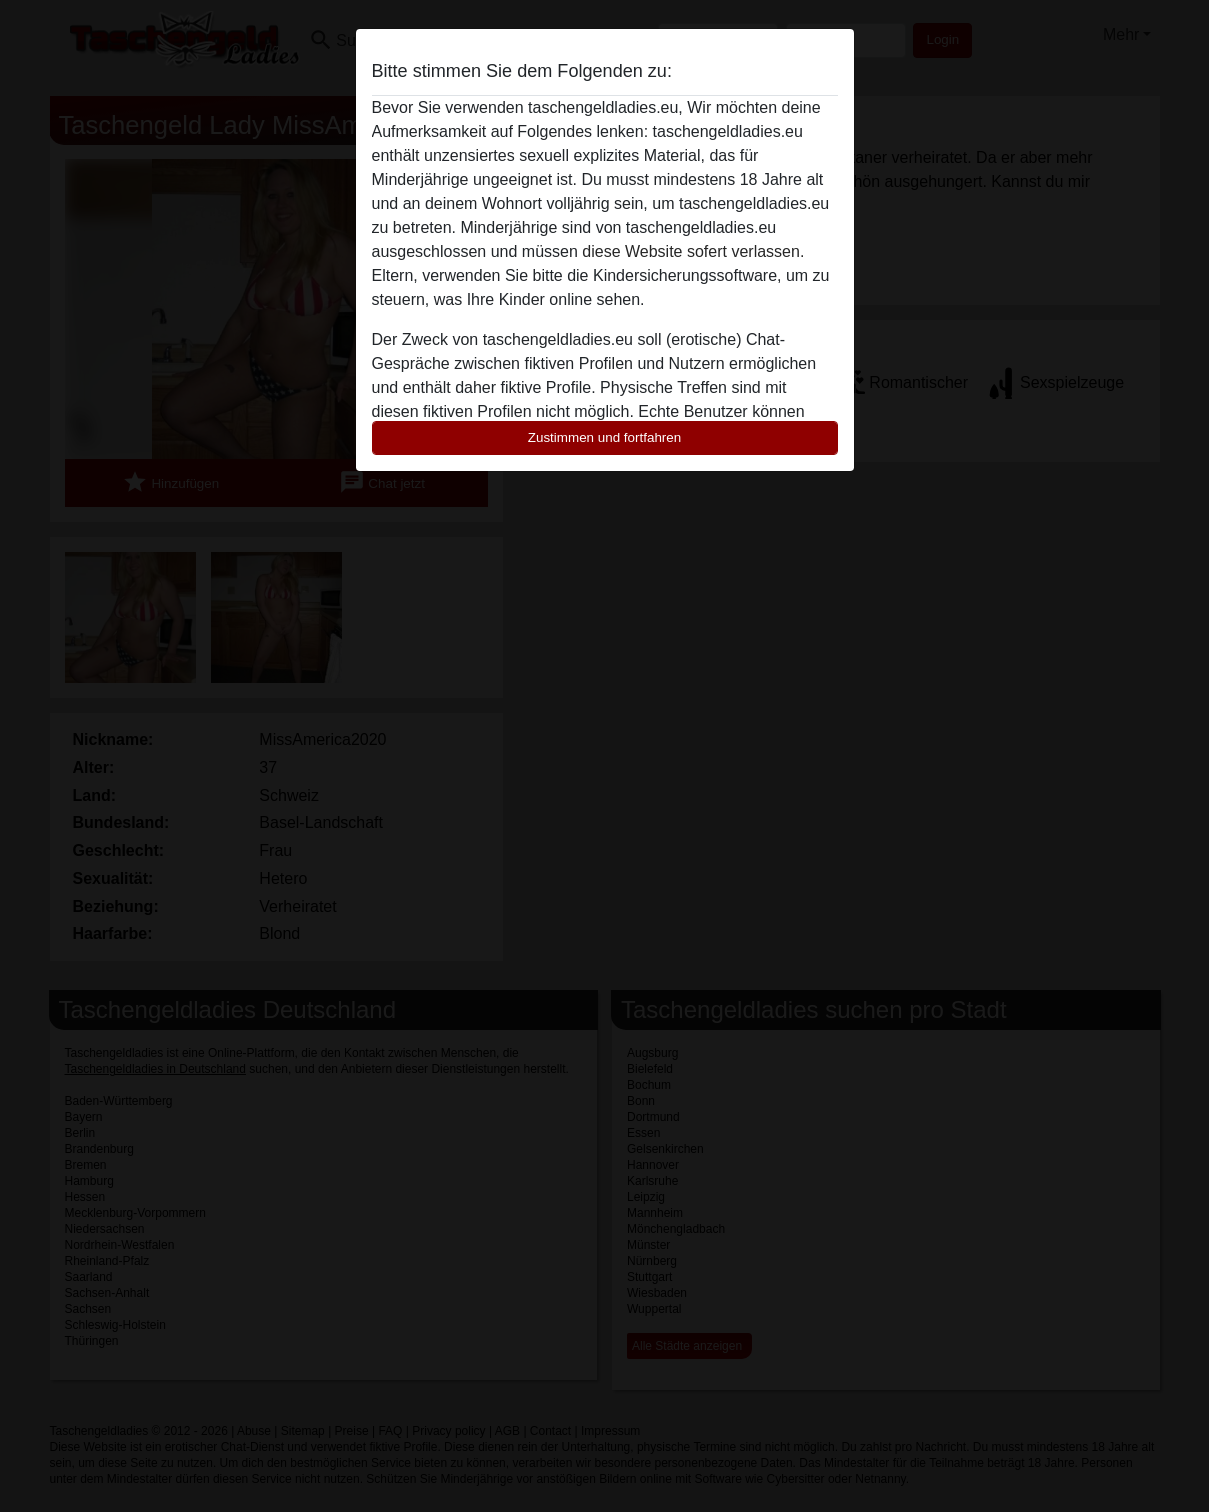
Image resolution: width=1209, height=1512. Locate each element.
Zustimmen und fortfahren (605, 437)
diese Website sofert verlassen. (693, 251)
